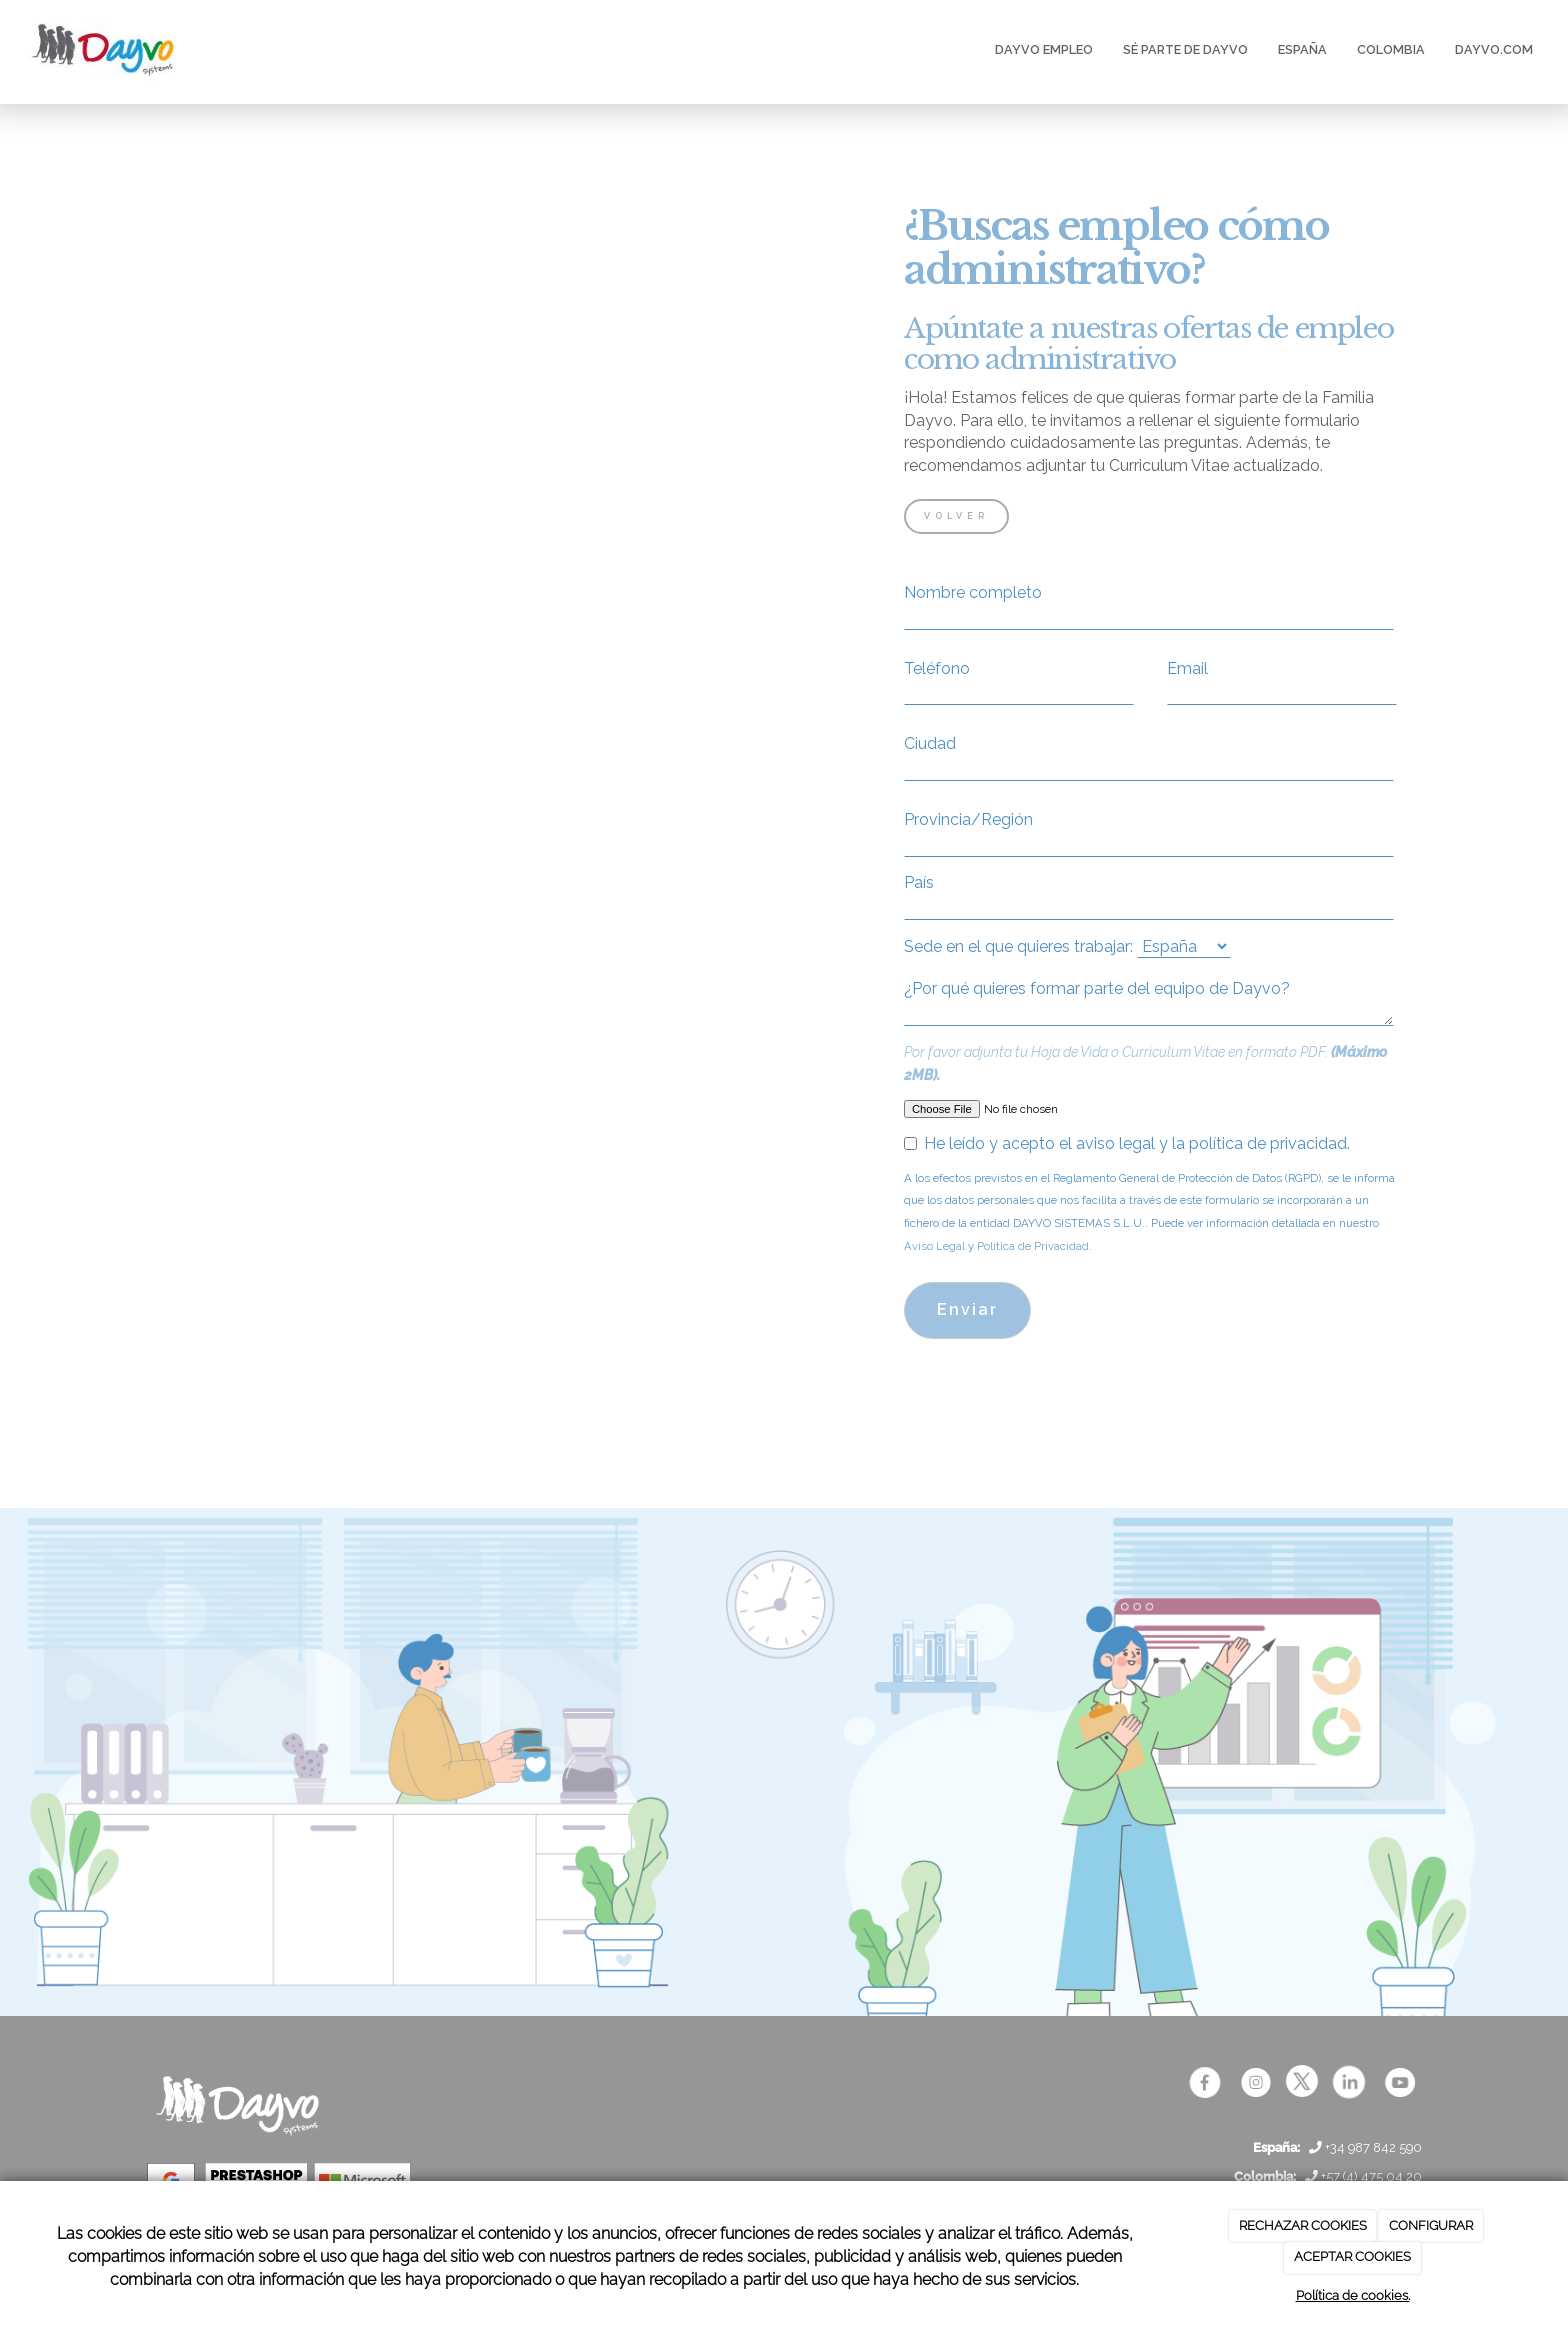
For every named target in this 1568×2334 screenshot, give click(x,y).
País (919, 882)
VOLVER (956, 516)
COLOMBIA (1391, 49)
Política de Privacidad (1033, 1246)
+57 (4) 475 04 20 (1363, 2176)
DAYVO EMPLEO (1044, 49)
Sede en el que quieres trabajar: (1018, 946)
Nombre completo (973, 592)
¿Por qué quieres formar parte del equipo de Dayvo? (1097, 988)
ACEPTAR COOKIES (1352, 2256)
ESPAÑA (1302, 49)
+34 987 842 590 (1365, 2147)
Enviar (967, 1309)
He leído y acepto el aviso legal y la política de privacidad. (1127, 1143)
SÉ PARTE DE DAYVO (1185, 49)
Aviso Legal (934, 1246)
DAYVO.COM (1494, 49)
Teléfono (937, 668)
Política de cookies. (1353, 2295)
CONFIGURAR (1431, 2225)
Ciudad (930, 743)
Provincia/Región (968, 819)
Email (1187, 668)
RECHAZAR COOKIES (1303, 2225)
